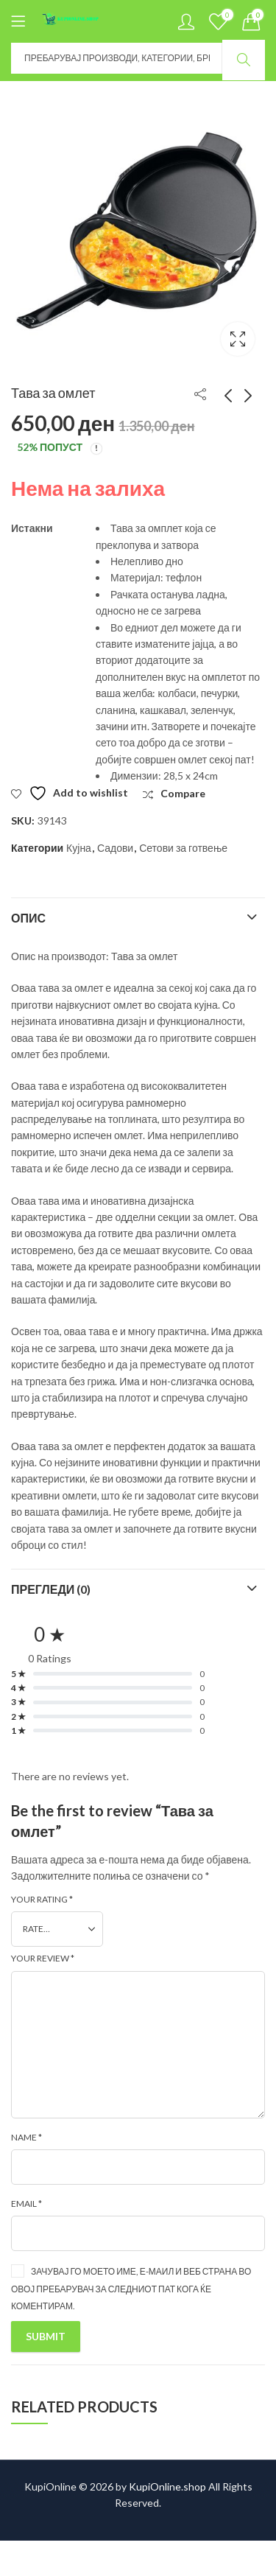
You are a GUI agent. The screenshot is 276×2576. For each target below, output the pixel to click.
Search (243, 60)
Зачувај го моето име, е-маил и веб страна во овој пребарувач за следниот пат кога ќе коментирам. (131, 2288)
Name (26, 2137)
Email (26, 2203)
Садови (115, 847)
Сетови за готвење (183, 847)
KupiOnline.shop (167, 2486)
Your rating (42, 1899)
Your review (42, 1958)
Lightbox (238, 339)
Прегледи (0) (51, 1589)
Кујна (78, 847)
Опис (28, 918)
